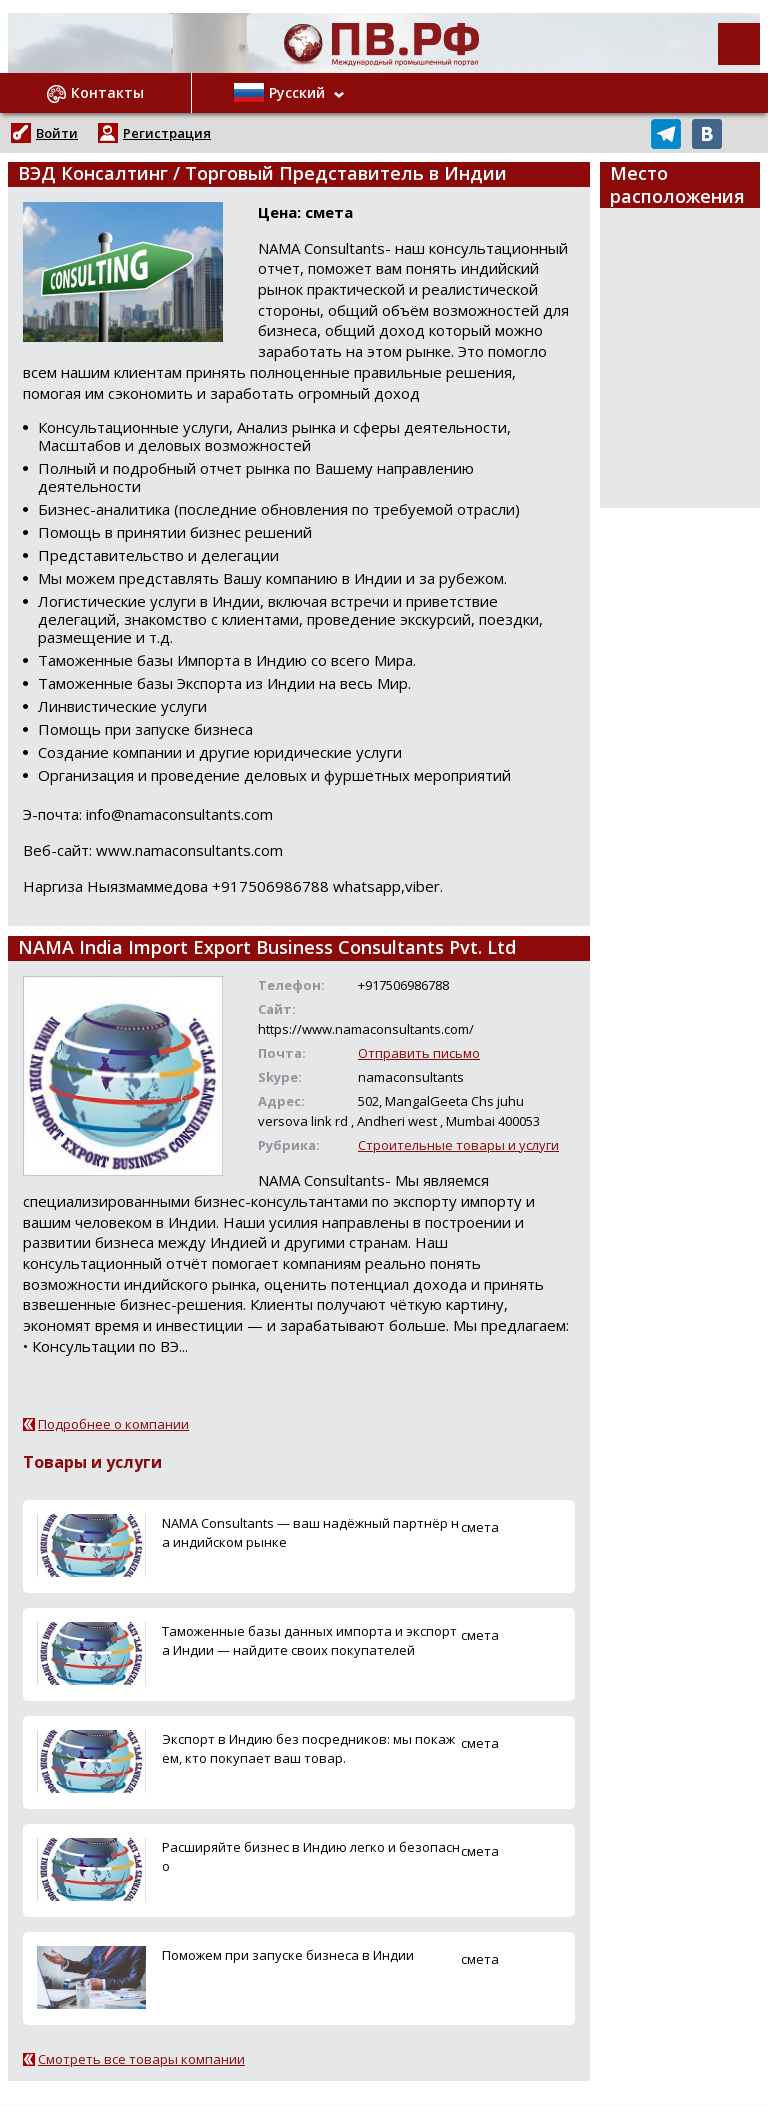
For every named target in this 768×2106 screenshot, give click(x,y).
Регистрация (167, 133)
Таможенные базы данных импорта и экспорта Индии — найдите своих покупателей (309, 1640)
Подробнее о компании (113, 1424)
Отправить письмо (419, 1053)
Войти (57, 133)
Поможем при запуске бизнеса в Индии (288, 1955)
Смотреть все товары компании (141, 2059)
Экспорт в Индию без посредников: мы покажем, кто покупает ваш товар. (308, 1748)
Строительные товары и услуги (458, 1145)
